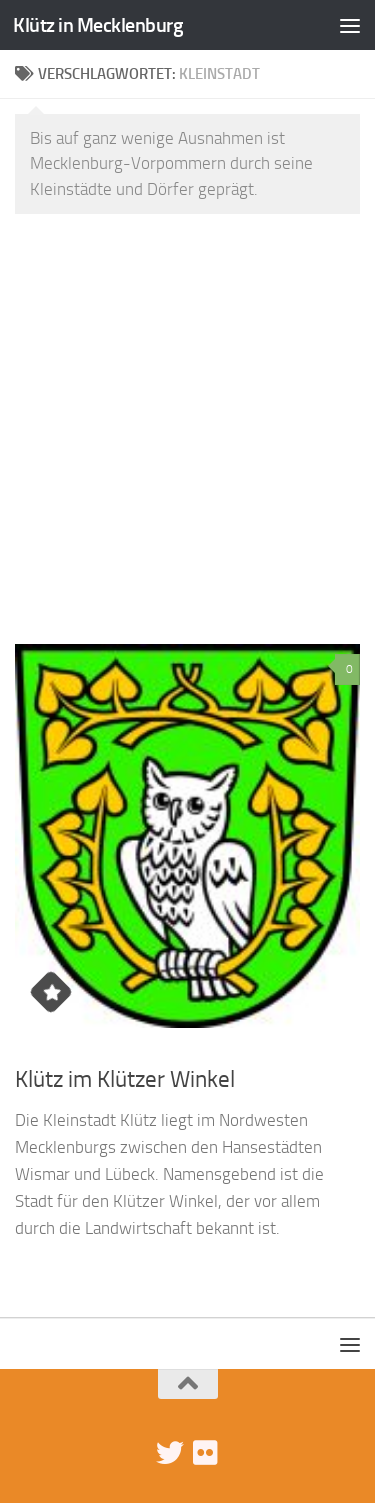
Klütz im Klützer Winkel (125, 1079)
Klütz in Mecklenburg (98, 25)
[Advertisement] (187, 426)
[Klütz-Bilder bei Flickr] (206, 1453)
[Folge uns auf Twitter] (170, 1453)
